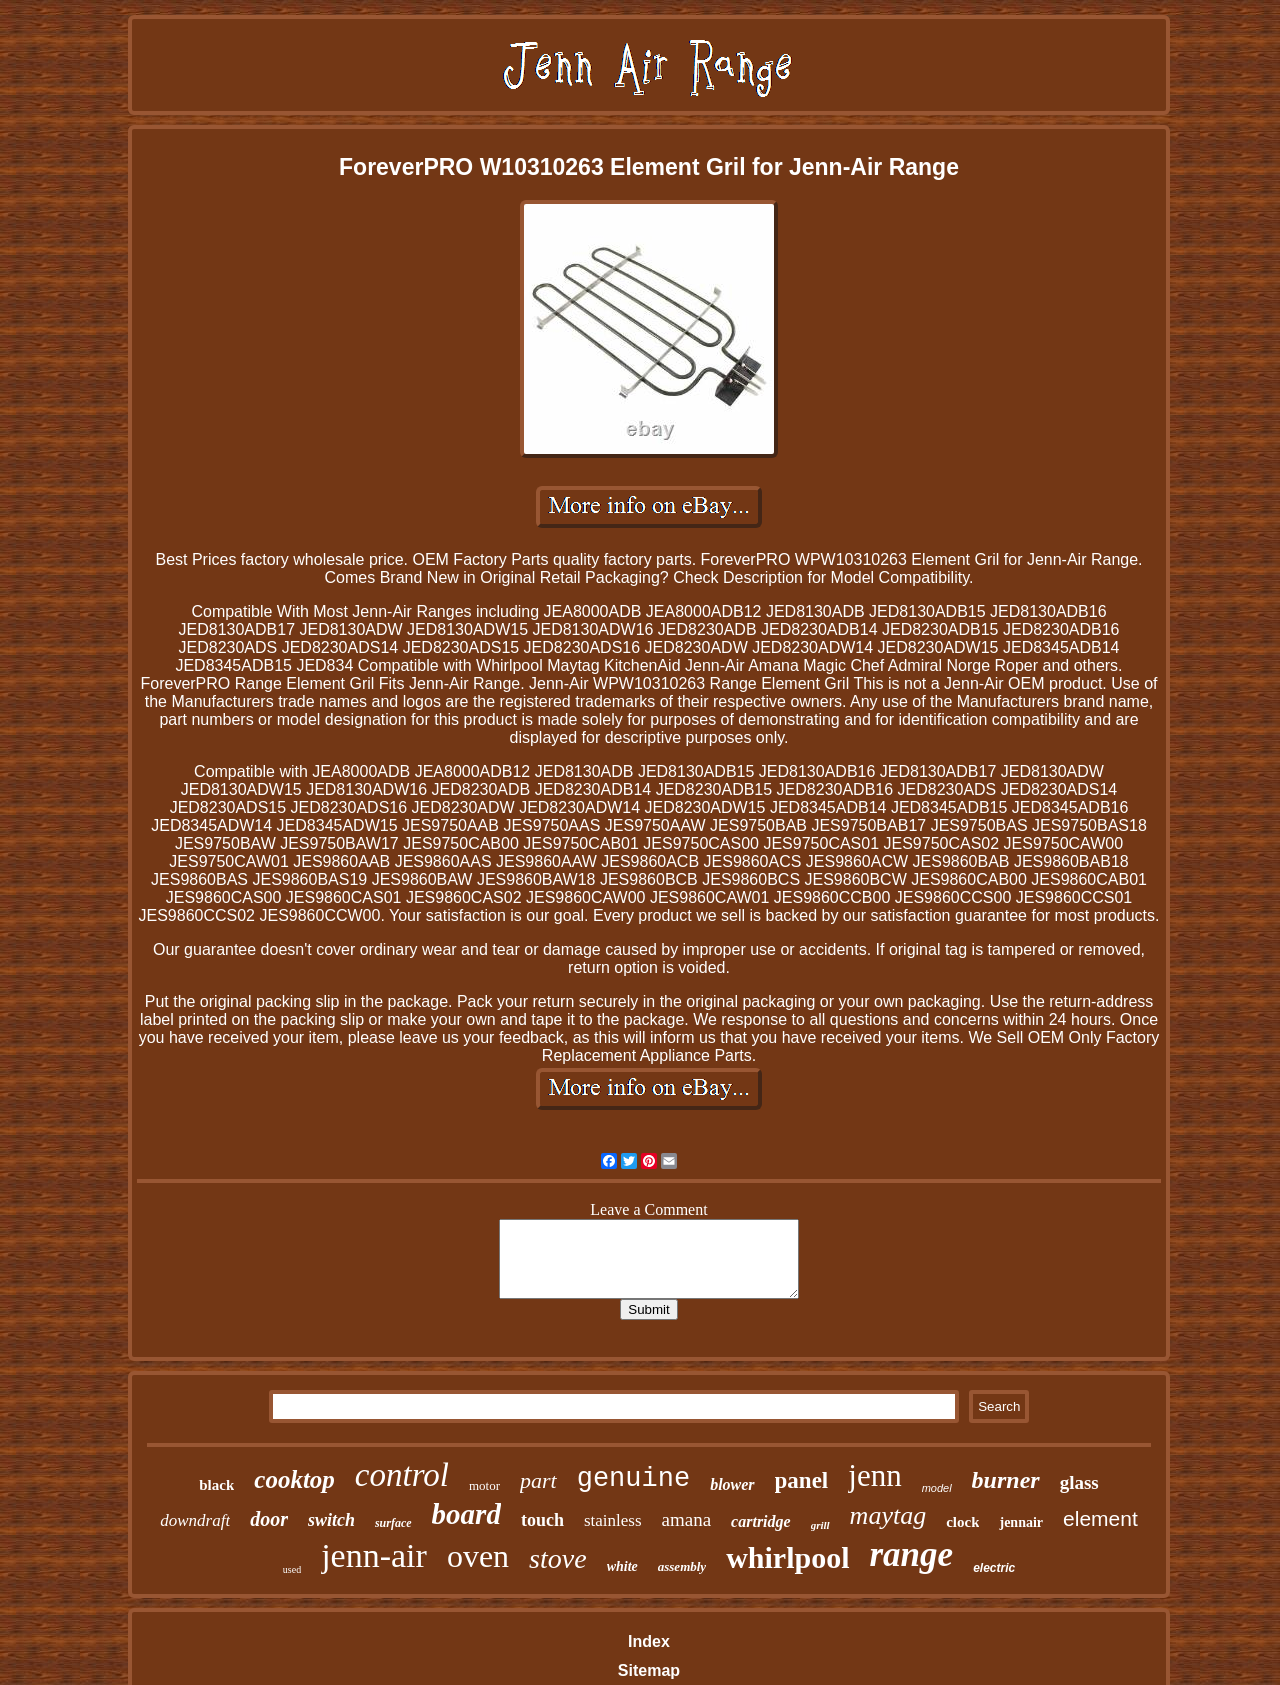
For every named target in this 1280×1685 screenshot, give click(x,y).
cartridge (761, 1521)
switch (331, 1520)
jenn (874, 1475)
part (538, 1480)
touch (542, 1520)
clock (962, 1522)
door (269, 1519)
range (912, 1554)
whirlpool (787, 1557)
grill (820, 1525)
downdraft (195, 1520)
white (622, 1566)
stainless (613, 1520)
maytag (888, 1515)
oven (478, 1556)
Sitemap (649, 1670)
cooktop (294, 1479)
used (292, 1569)
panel (802, 1480)
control (402, 1475)
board (466, 1514)
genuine (633, 1479)
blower (732, 1484)
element (1100, 1518)
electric (994, 1568)
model (937, 1488)
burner (1006, 1480)
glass (1079, 1482)
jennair (1021, 1522)
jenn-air (374, 1555)
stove (558, 1558)
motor (484, 1485)
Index (649, 1641)
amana (687, 1519)
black (216, 1485)
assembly (682, 1566)
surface (393, 1523)
